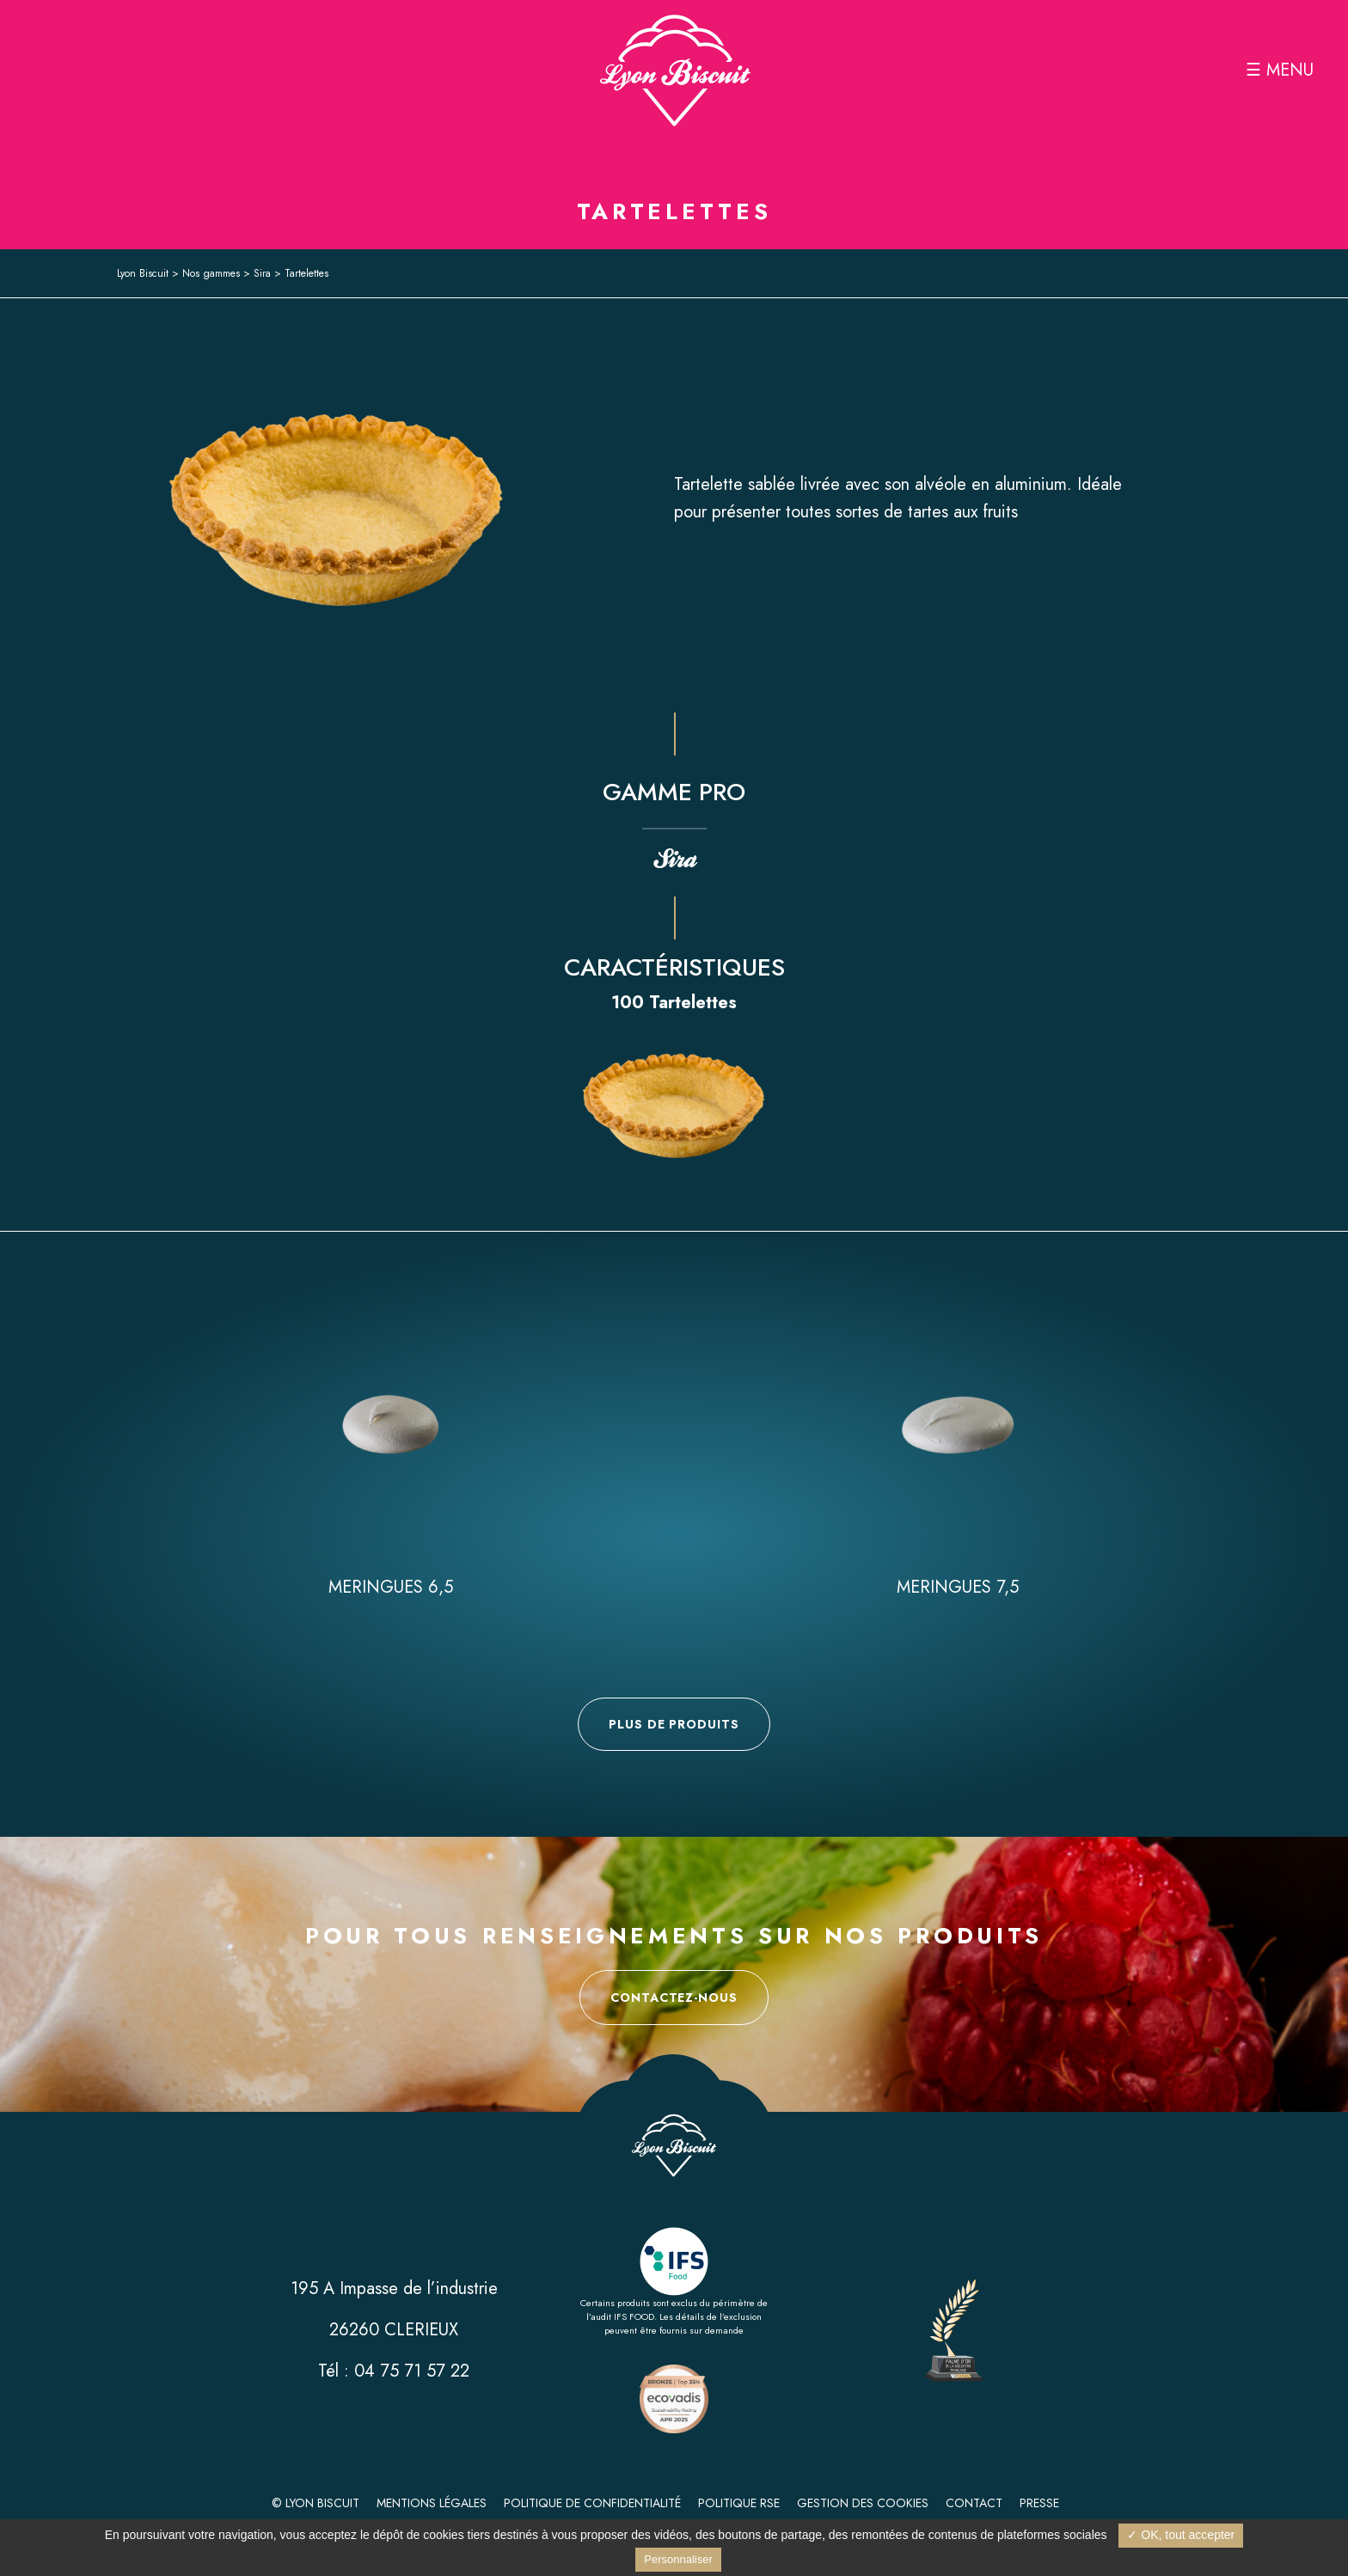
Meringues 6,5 (390, 1587)
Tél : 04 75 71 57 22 (393, 2371)
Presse (1039, 2503)
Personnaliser (678, 2559)
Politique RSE (739, 2503)
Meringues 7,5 (958, 1587)
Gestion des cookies (862, 2503)
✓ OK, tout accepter (1181, 2535)
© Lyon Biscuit (315, 2503)
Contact (974, 2503)
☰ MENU (1280, 70)
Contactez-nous (674, 1997)
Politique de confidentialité (592, 2503)
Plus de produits (674, 1724)
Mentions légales (432, 2503)
